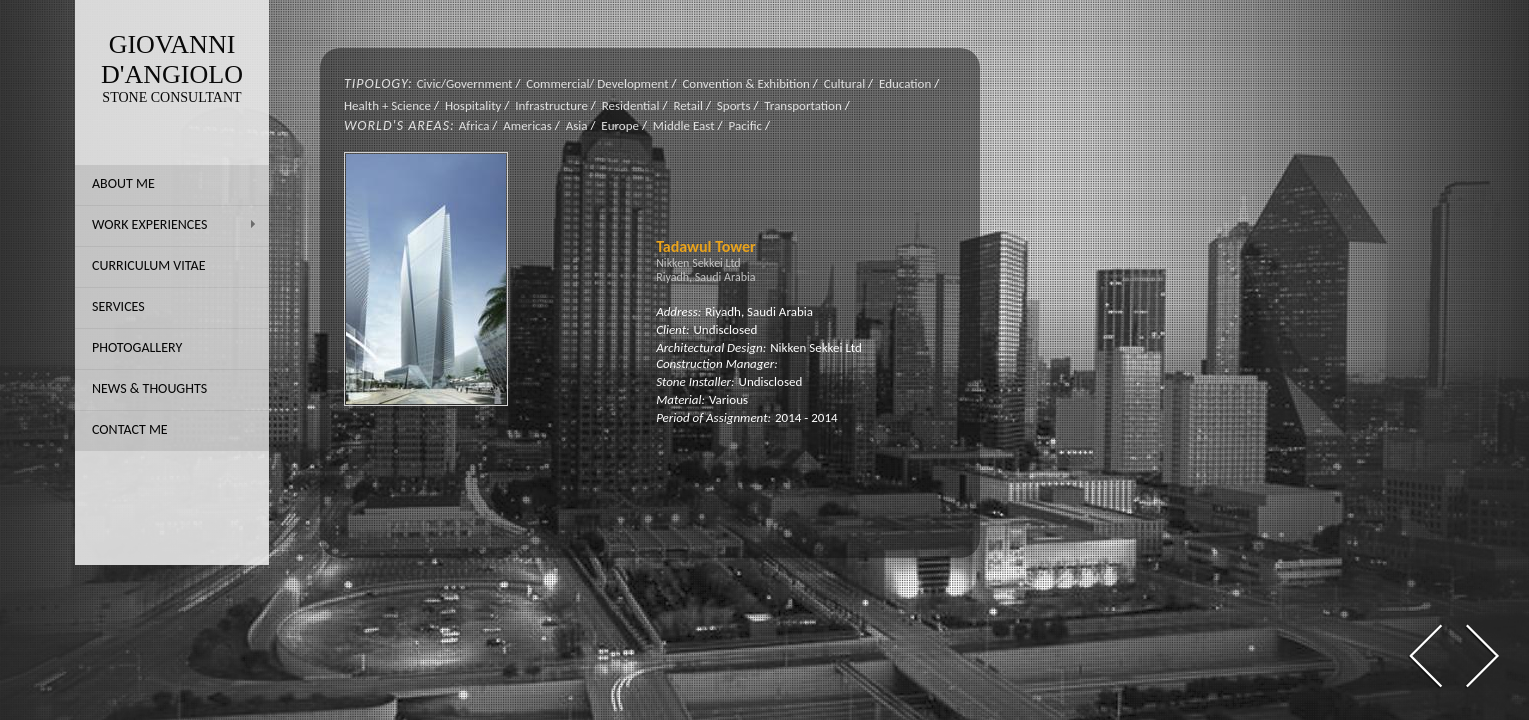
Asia (577, 125)
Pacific (745, 125)
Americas (527, 125)
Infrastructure (551, 105)
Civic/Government (465, 83)
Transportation (802, 105)
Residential (631, 105)
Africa (474, 125)
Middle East (684, 125)
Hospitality (473, 105)
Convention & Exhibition (746, 83)
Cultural (844, 83)
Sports (734, 105)
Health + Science (387, 105)
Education (905, 83)
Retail (688, 105)
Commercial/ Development (597, 83)
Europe (620, 125)
